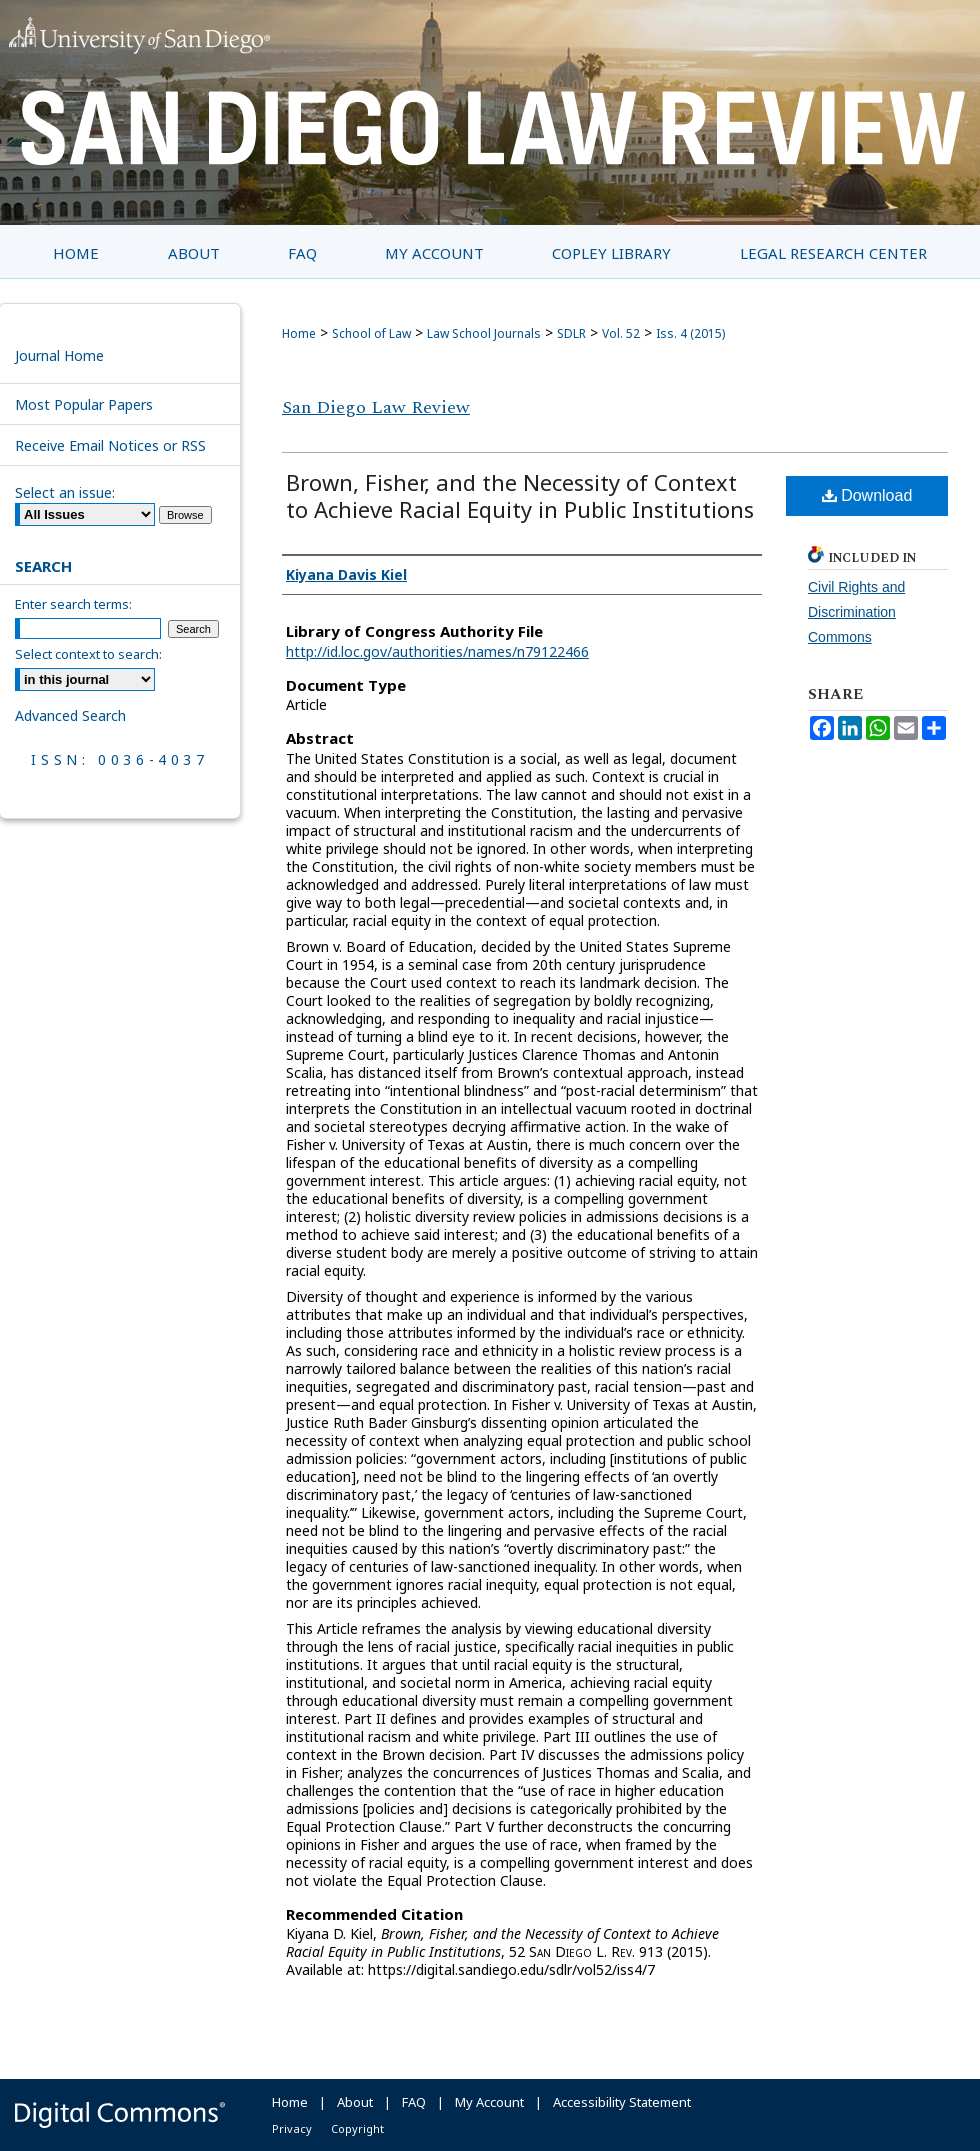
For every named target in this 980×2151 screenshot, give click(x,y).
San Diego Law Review (376, 407)
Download (867, 495)
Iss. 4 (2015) (690, 333)
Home (299, 333)
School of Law (371, 333)
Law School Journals (484, 333)
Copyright (357, 2128)
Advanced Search (70, 715)
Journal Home (59, 355)
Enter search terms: (73, 604)
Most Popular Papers (84, 404)
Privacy (292, 2128)
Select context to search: (88, 654)
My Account (489, 2102)
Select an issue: (65, 492)
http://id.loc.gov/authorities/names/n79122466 (437, 651)
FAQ (414, 2102)
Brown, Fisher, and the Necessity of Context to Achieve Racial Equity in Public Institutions (520, 495)
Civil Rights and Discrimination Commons (856, 612)
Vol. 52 (621, 333)
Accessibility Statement (622, 2102)
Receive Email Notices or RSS (110, 445)
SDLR (571, 333)
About (355, 2102)
